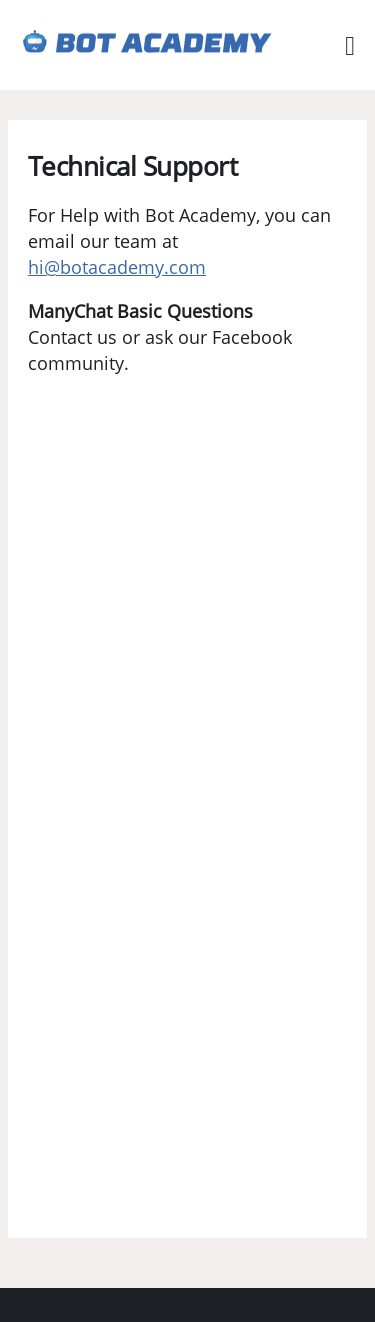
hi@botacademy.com (117, 267)
